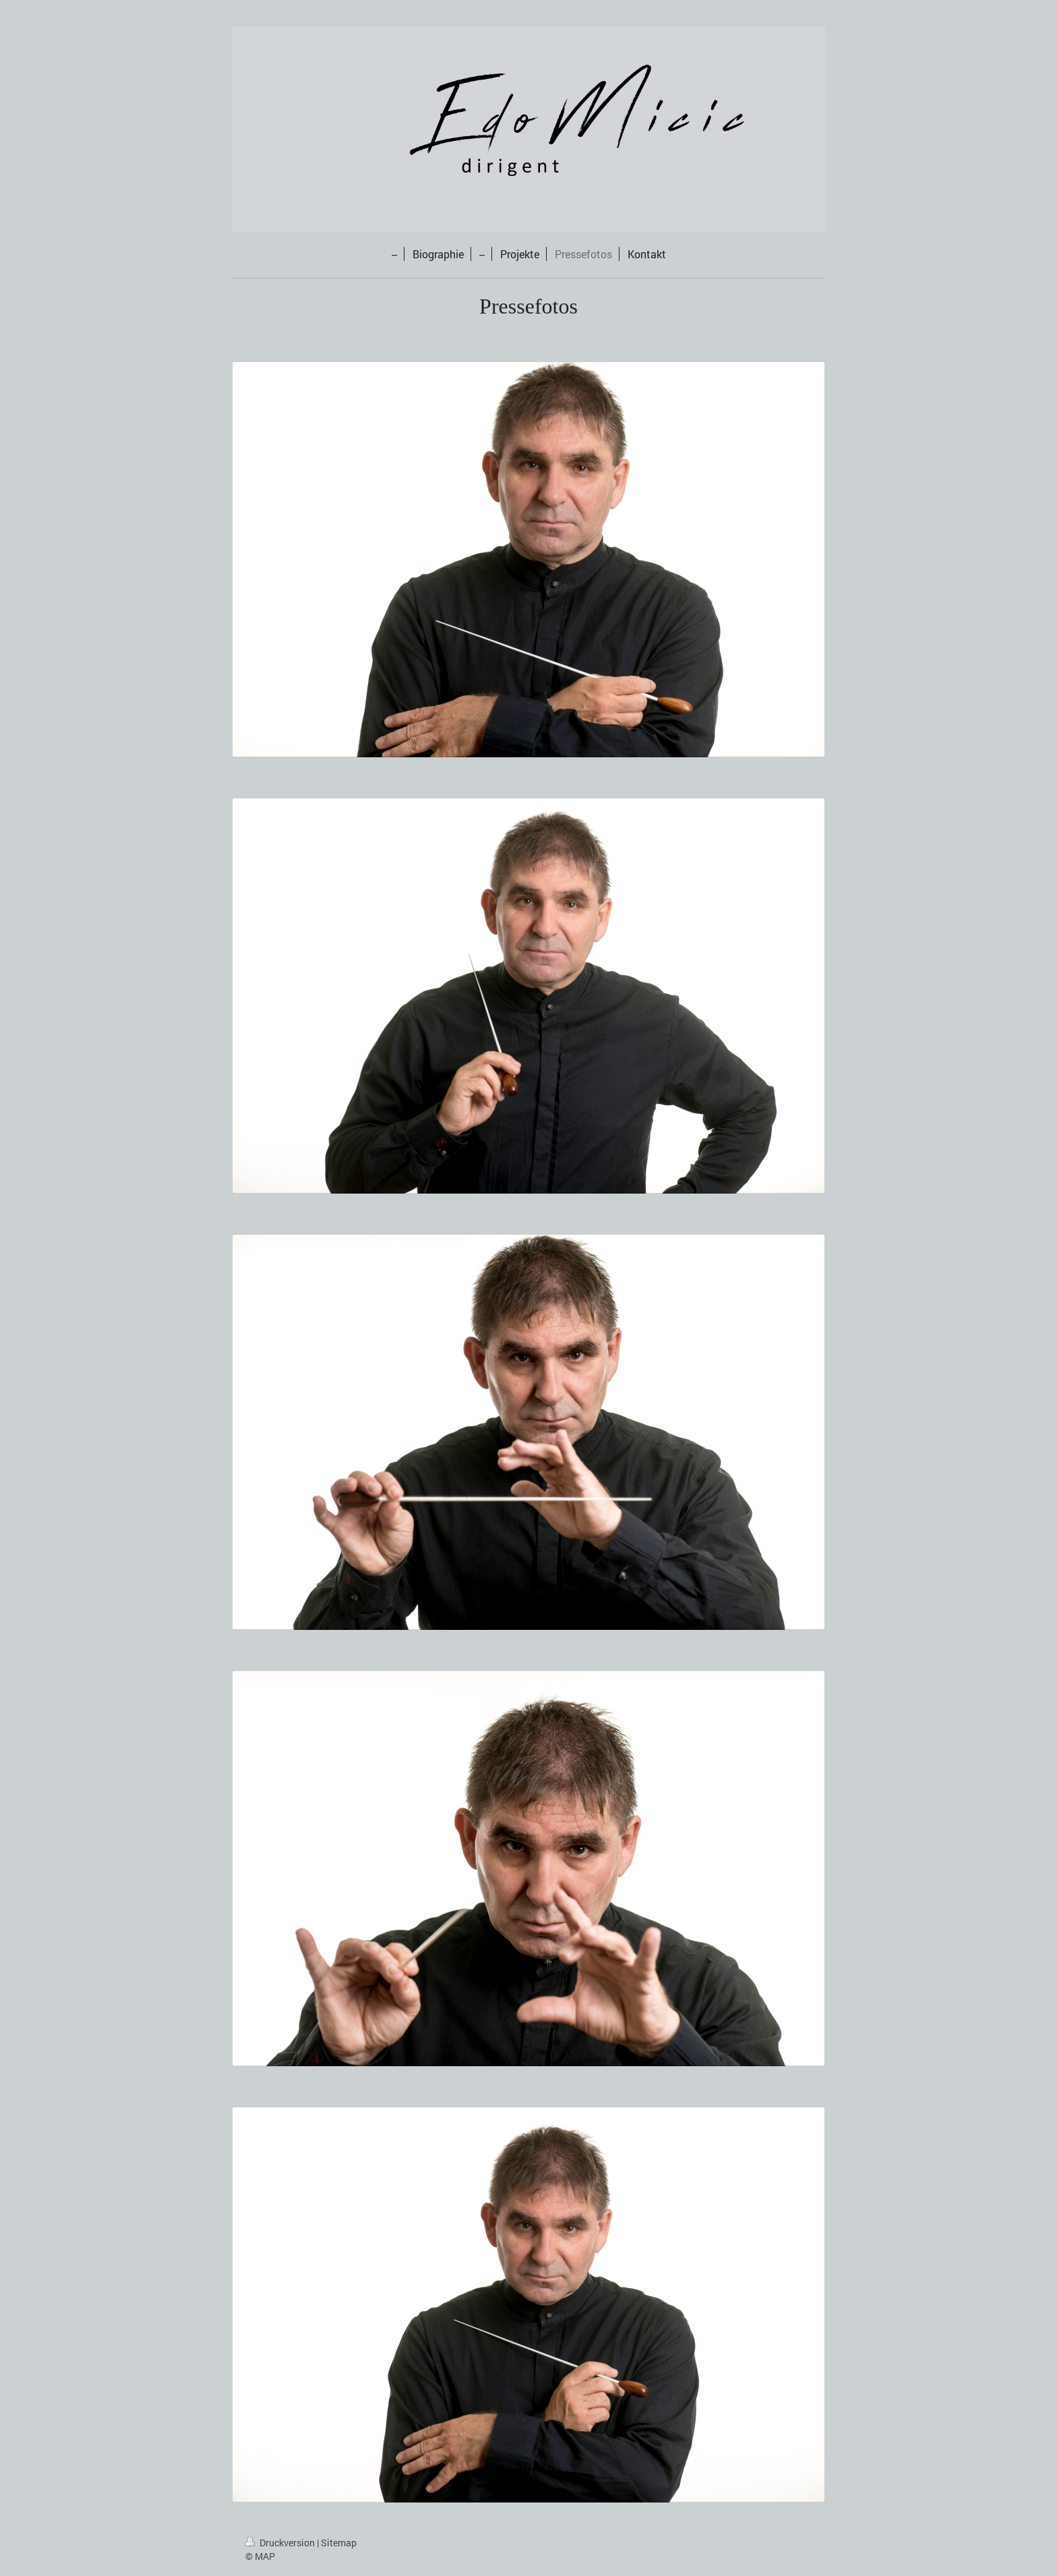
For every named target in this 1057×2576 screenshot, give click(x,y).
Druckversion (281, 2542)
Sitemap (339, 2542)
